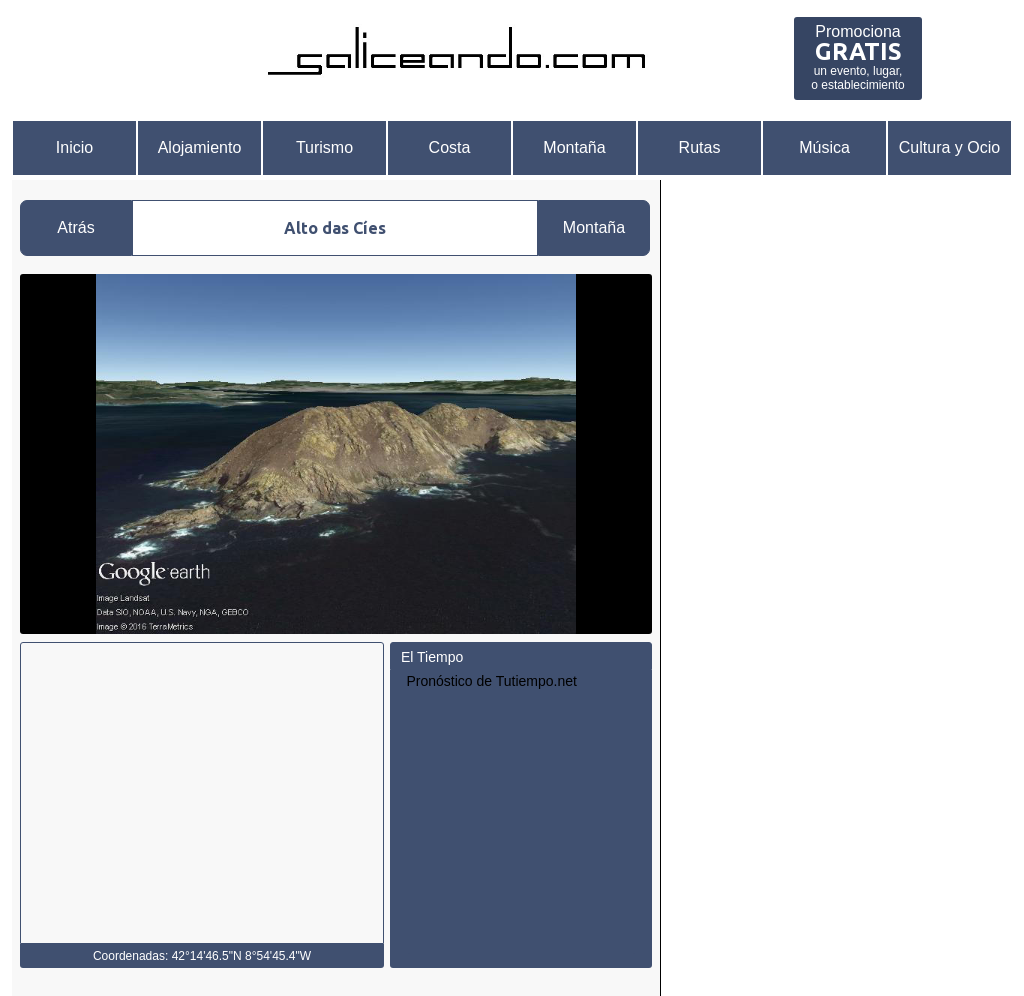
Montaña (574, 147)
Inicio (74, 147)
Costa (450, 147)
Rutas (700, 147)
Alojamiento (200, 147)
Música (824, 147)
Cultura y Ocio (949, 147)
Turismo (324, 147)
